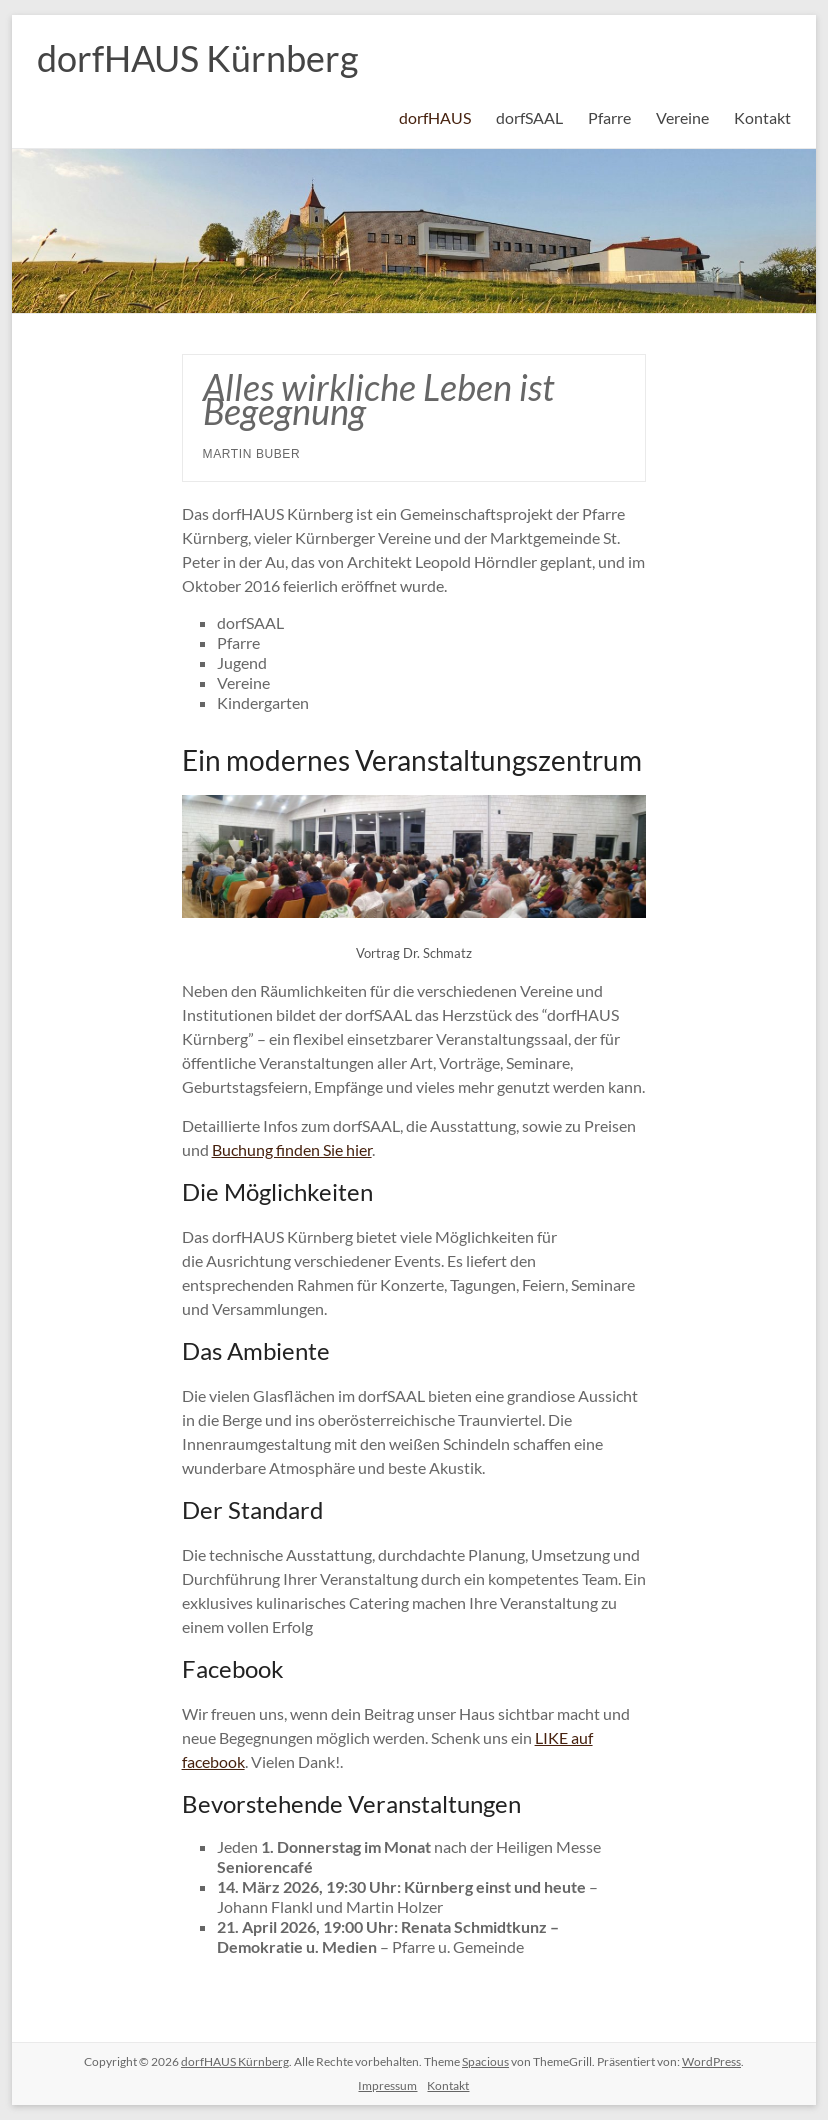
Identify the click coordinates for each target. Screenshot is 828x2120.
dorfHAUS (435, 117)
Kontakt (762, 117)
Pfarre (609, 117)
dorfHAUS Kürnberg (197, 58)
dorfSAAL (529, 117)
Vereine (682, 117)
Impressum (387, 2085)
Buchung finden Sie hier (292, 1149)
